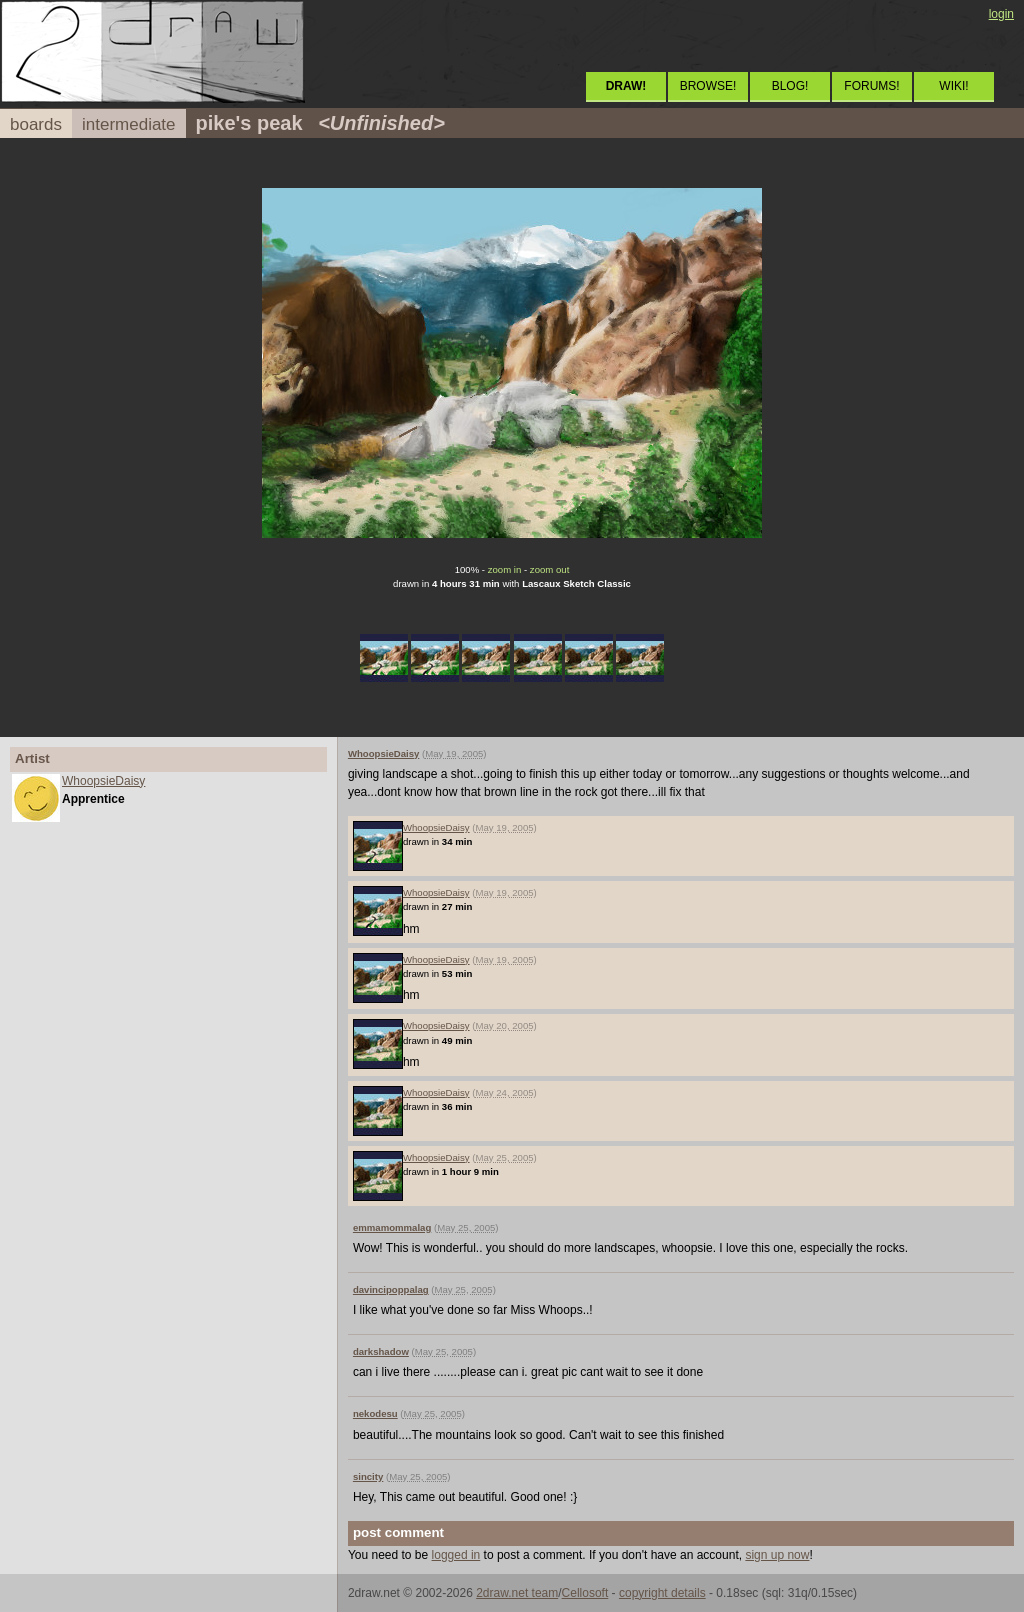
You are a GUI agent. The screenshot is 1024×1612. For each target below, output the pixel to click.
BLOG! (790, 86)
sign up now (777, 1555)
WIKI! (953, 86)
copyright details (662, 1593)
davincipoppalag (391, 1289)
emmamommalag (392, 1227)
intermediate (129, 124)
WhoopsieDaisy (103, 781)
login (1001, 14)
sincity (368, 1476)
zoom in (505, 569)
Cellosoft (585, 1593)
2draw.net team (517, 1593)
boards (36, 124)
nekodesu (375, 1413)
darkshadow (381, 1351)
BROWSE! (708, 86)
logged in (456, 1555)
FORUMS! (871, 86)
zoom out (549, 569)
